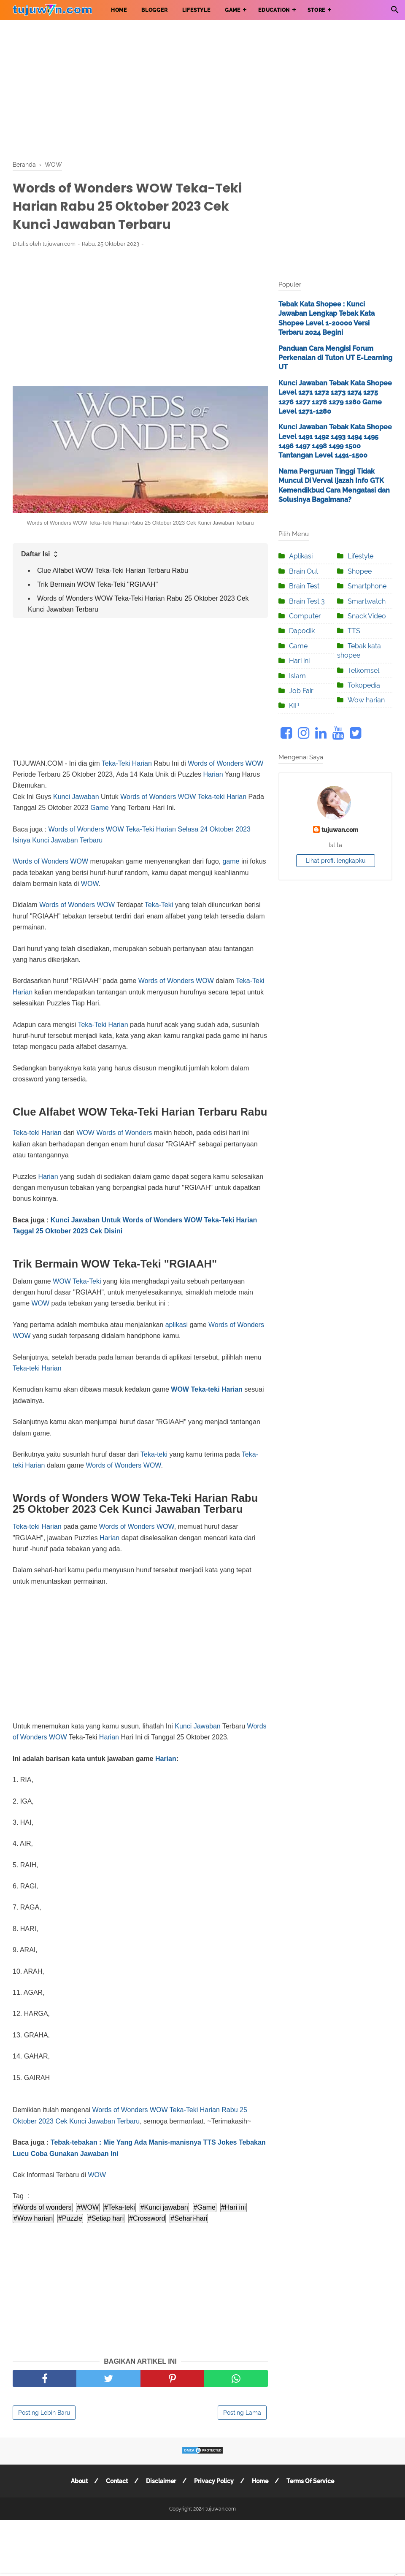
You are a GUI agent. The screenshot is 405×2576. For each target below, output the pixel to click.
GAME (232, 10)
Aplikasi (301, 556)
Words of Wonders (215, 763)
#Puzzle (70, 2218)
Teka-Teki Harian (127, 763)
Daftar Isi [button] (40, 554)
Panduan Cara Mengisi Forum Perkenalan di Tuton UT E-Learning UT (335, 357)
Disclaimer (161, 2481)
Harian (213, 774)
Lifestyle (360, 556)
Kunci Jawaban (76, 796)
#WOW (88, 2207)
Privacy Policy (214, 2481)
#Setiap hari (106, 2218)
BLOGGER (154, 10)
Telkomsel (363, 670)
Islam (297, 676)
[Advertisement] (202, 89)
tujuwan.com (339, 829)
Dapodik (302, 631)
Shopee (360, 571)
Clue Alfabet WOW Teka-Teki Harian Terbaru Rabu (112, 570)
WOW (255, 763)
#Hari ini (233, 2207)
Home (260, 2481)
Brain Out (303, 571)
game (230, 861)
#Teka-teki (119, 2207)
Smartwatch (367, 601)
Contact (117, 2481)
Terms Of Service (310, 2481)
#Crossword (147, 2218)
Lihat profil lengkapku (335, 860)
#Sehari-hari (188, 2218)
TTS (354, 631)
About (79, 2481)
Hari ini (299, 661)
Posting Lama (242, 2412)
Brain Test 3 (307, 601)
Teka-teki (210, 796)
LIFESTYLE (196, 10)
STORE (316, 10)
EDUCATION (274, 10)
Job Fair (301, 691)
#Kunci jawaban (164, 2207)
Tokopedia (364, 685)
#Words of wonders (43, 2207)
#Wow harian (33, 2218)
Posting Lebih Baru (44, 2412)
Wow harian (366, 700)
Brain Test (304, 586)
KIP (294, 706)
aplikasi (176, 1324)
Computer (305, 616)
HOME (119, 10)
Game (99, 807)
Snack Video (367, 616)
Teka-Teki (159, 904)
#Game (205, 2207)
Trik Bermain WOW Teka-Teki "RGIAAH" (97, 584)
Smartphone (367, 586)
